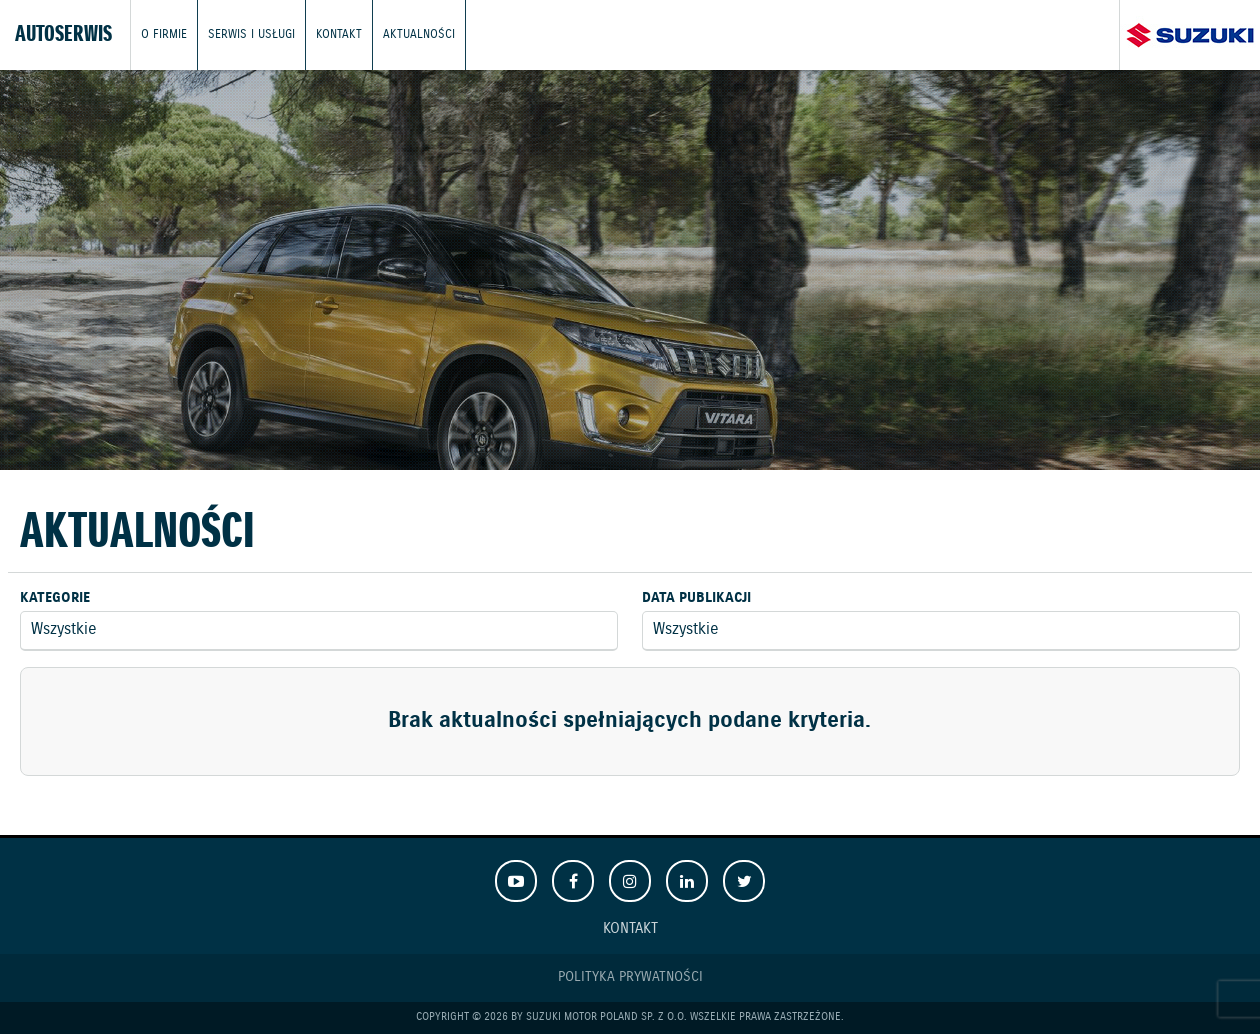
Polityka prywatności (630, 977)
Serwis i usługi (251, 34)
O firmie (164, 34)
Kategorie (55, 598)
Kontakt (339, 34)
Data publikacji (696, 598)
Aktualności (419, 34)
